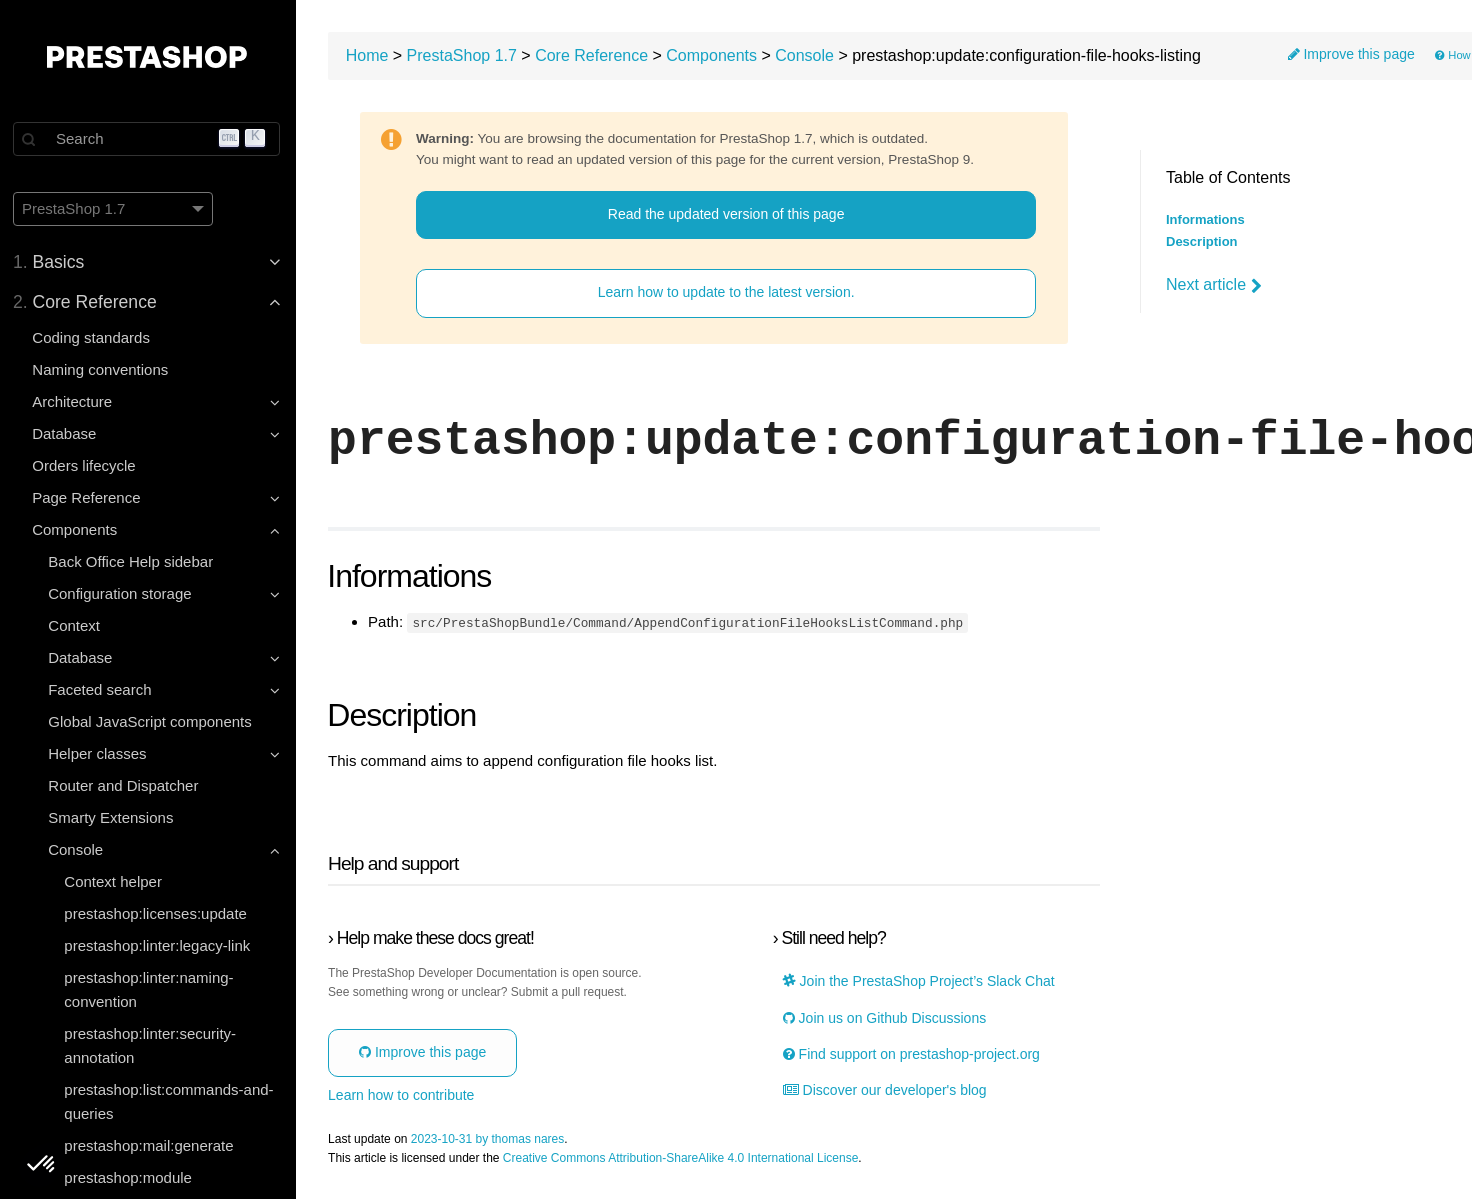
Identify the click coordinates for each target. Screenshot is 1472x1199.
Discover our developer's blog (886, 1089)
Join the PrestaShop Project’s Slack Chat (920, 980)
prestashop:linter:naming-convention (151, 989)
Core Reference (595, 55)
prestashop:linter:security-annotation (153, 1045)
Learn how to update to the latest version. (728, 293)
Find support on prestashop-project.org (912, 1053)
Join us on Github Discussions (885, 1017)
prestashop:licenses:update (158, 913)
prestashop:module (131, 1177)
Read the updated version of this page (728, 214)
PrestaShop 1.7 (466, 55)
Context (77, 625)
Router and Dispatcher (126, 785)
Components (715, 55)
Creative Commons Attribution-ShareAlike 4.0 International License (685, 1157)
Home (371, 55)
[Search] (150, 139)
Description (1202, 242)
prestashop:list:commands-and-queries (171, 1101)
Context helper (116, 881)
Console (808, 55)
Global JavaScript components (152, 721)
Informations (1205, 220)
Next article (1214, 285)
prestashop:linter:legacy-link (160, 945)
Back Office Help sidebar (133, 561)
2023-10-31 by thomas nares (491, 1138)
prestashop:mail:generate (151, 1145)
